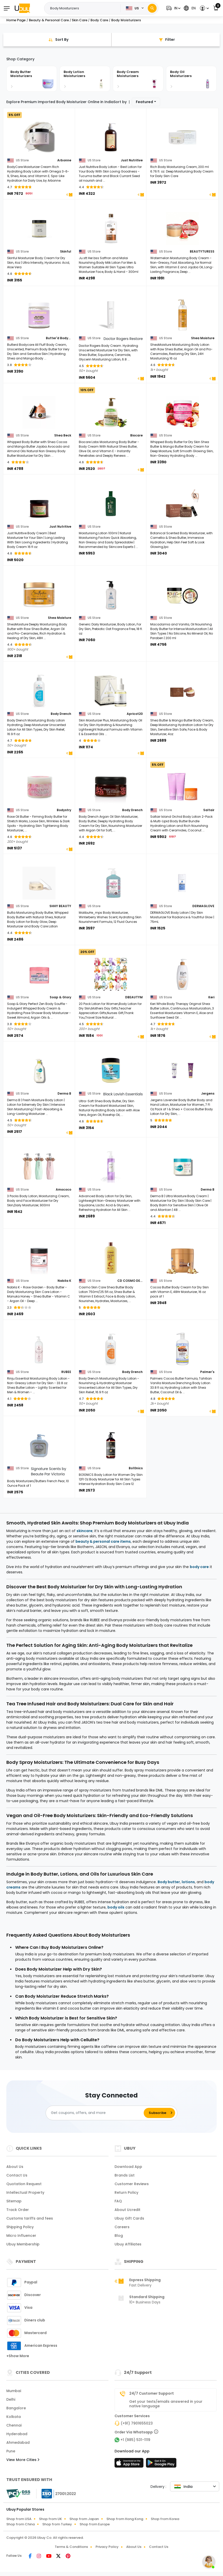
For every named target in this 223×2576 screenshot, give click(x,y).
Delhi (10, 2399)
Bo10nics (136, 1468)
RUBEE (66, 1372)
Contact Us (16, 2175)
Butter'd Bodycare (58, 338)
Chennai (14, 2425)
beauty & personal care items (103, 1541)
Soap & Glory (60, 997)
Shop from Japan (84, 2518)
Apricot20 (135, 714)
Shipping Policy (20, 2226)
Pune (10, 2451)
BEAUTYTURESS (202, 252)
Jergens (207, 1094)
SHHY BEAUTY (60, 906)
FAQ (118, 2201)
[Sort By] (57, 39)
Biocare (136, 435)
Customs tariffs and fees (29, 2218)
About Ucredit (127, 2209)
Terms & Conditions (71, 2546)
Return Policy (126, 2192)
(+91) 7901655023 (137, 2423)
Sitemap (14, 2201)
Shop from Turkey (57, 2524)
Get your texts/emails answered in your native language (165, 2403)
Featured (144, 101)
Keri (211, 997)
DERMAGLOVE (203, 906)
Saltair (208, 810)
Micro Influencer (21, 2235)
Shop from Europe (95, 2524)
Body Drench (61, 714)
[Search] (152, 8)
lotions (188, 1881)
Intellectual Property (25, 2192)
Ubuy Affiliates (128, 2244)
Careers (122, 2226)
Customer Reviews (132, 2183)
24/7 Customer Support (151, 2393)
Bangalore (16, 2408)
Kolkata (13, 2416)
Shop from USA (18, 2518)
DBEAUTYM (134, 997)
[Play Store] (161, 2464)
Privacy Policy (107, 2546)
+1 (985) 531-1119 (135, 2439)
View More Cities (22, 2459)
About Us (14, 2166)
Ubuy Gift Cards (129, 2218)
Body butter (169, 1881)
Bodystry (64, 810)
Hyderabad (16, 2433)
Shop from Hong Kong (124, 2518)
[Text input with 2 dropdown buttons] (84, 8)
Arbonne (64, 160)
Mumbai (13, 2390)
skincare (84, 1530)
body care (199, 1566)
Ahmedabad (18, 2442)
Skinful (65, 252)
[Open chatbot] (208, 2561)
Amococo (63, 1190)
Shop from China (20, 2524)
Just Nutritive (132, 160)
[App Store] (130, 2464)
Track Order (17, 2209)
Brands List (125, 2175)
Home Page (16, 20)
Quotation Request (24, 2183)
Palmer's (207, 1372)
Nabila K (64, 1281)
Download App (128, 2166)
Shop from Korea (165, 2518)
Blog (119, 2235)
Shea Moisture (202, 338)
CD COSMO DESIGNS (130, 1281)
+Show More (17, 2355)
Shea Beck (62, 435)
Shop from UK (50, 2518)
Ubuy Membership (23, 2244)
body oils (115, 1907)
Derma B (64, 1094)
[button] (173, 8)
